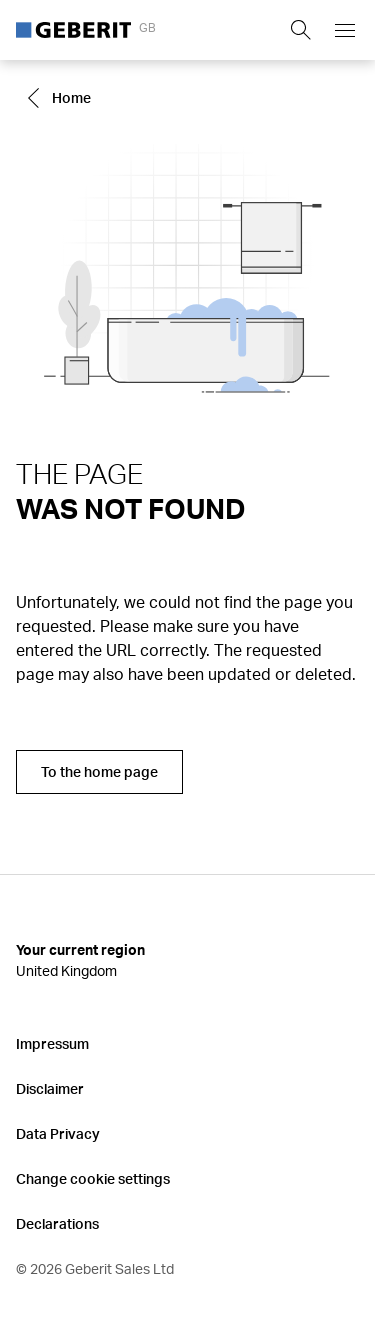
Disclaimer (50, 1088)
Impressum (52, 1043)
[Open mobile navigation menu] (345, 30)
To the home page (99, 771)
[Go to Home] (61, 98)
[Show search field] (301, 30)
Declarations (57, 1223)
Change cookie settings (93, 1178)
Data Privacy (58, 1133)
